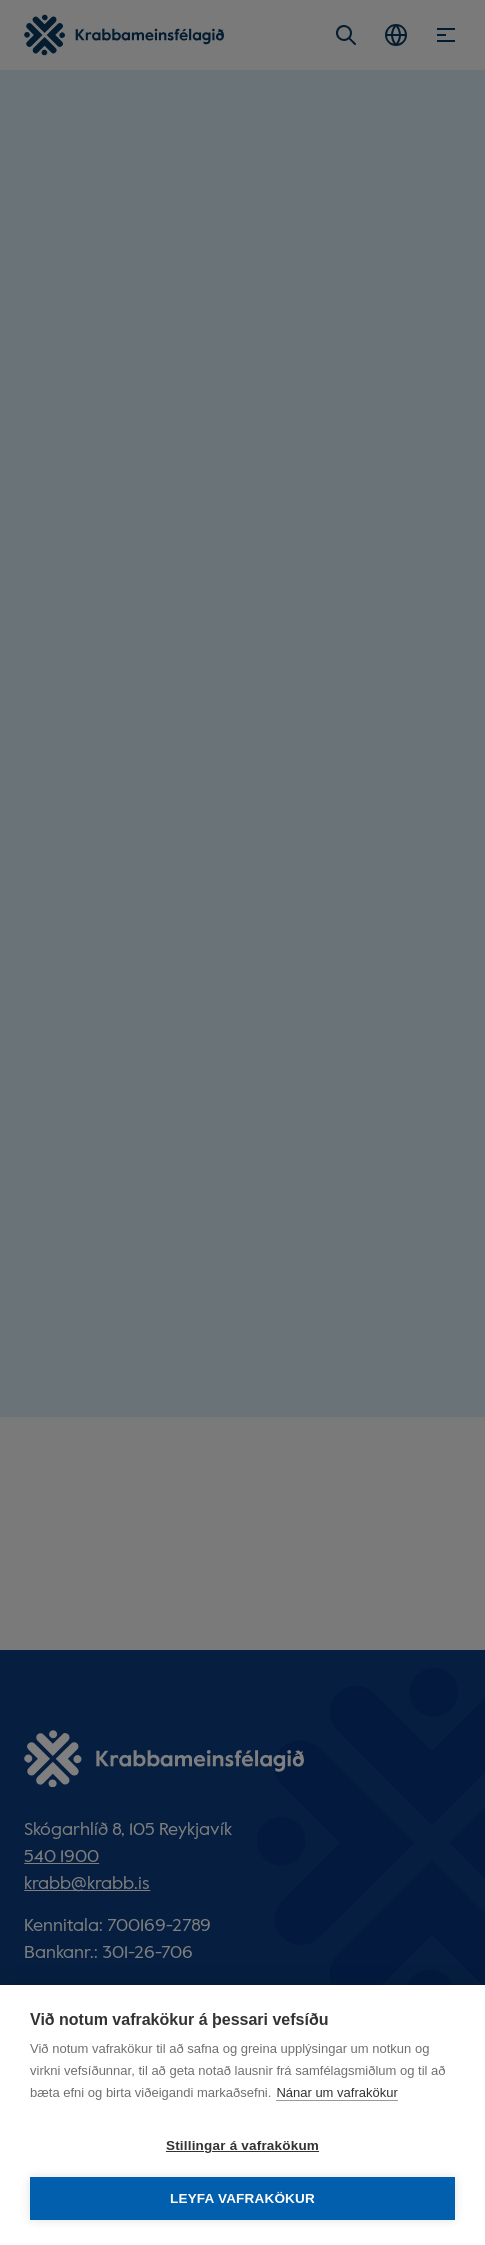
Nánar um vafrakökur (336, 2092)
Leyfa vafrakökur (242, 2198)
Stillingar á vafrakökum (242, 2145)
